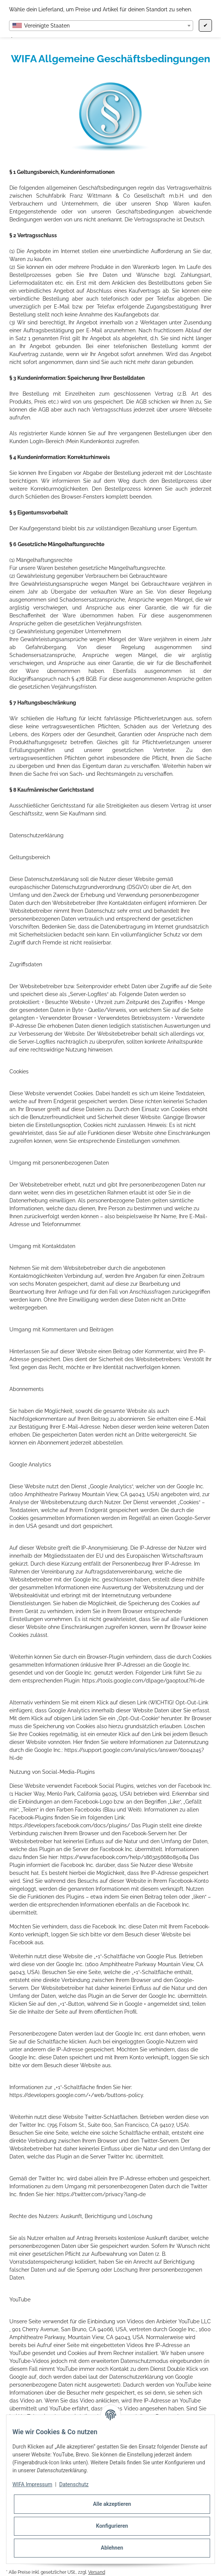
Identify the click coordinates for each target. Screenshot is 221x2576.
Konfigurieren (112, 2526)
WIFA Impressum (32, 2484)
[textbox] (101, 26)
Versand (96, 2572)
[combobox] (101, 25)
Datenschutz (73, 2484)
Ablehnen (112, 2548)
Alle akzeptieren (112, 2504)
